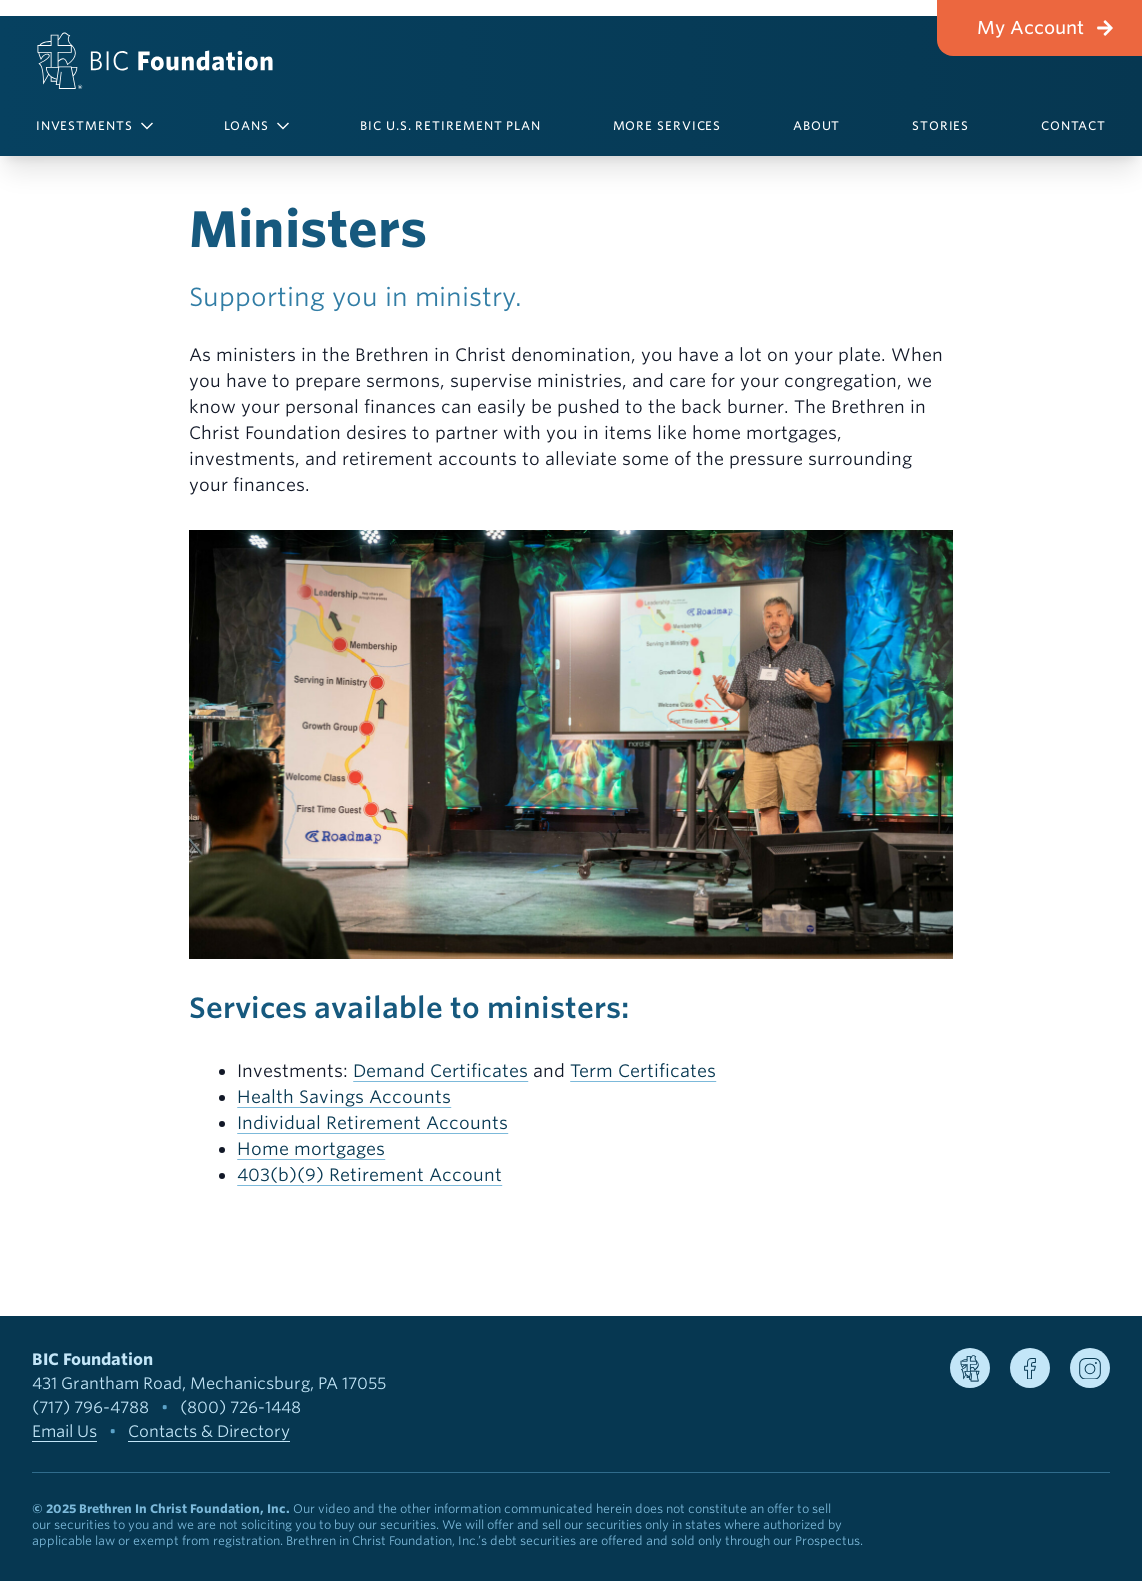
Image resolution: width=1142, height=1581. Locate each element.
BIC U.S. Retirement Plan (450, 125)
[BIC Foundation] (149, 60)
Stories (940, 125)
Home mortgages (311, 1148)
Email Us (64, 1431)
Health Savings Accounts (344, 1096)
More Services (667, 125)
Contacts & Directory (209, 1431)
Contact (1073, 125)
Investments (94, 126)
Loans (256, 126)
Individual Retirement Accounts (372, 1122)
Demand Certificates (440, 1070)
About (817, 125)
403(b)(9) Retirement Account (369, 1174)
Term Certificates (643, 1070)
